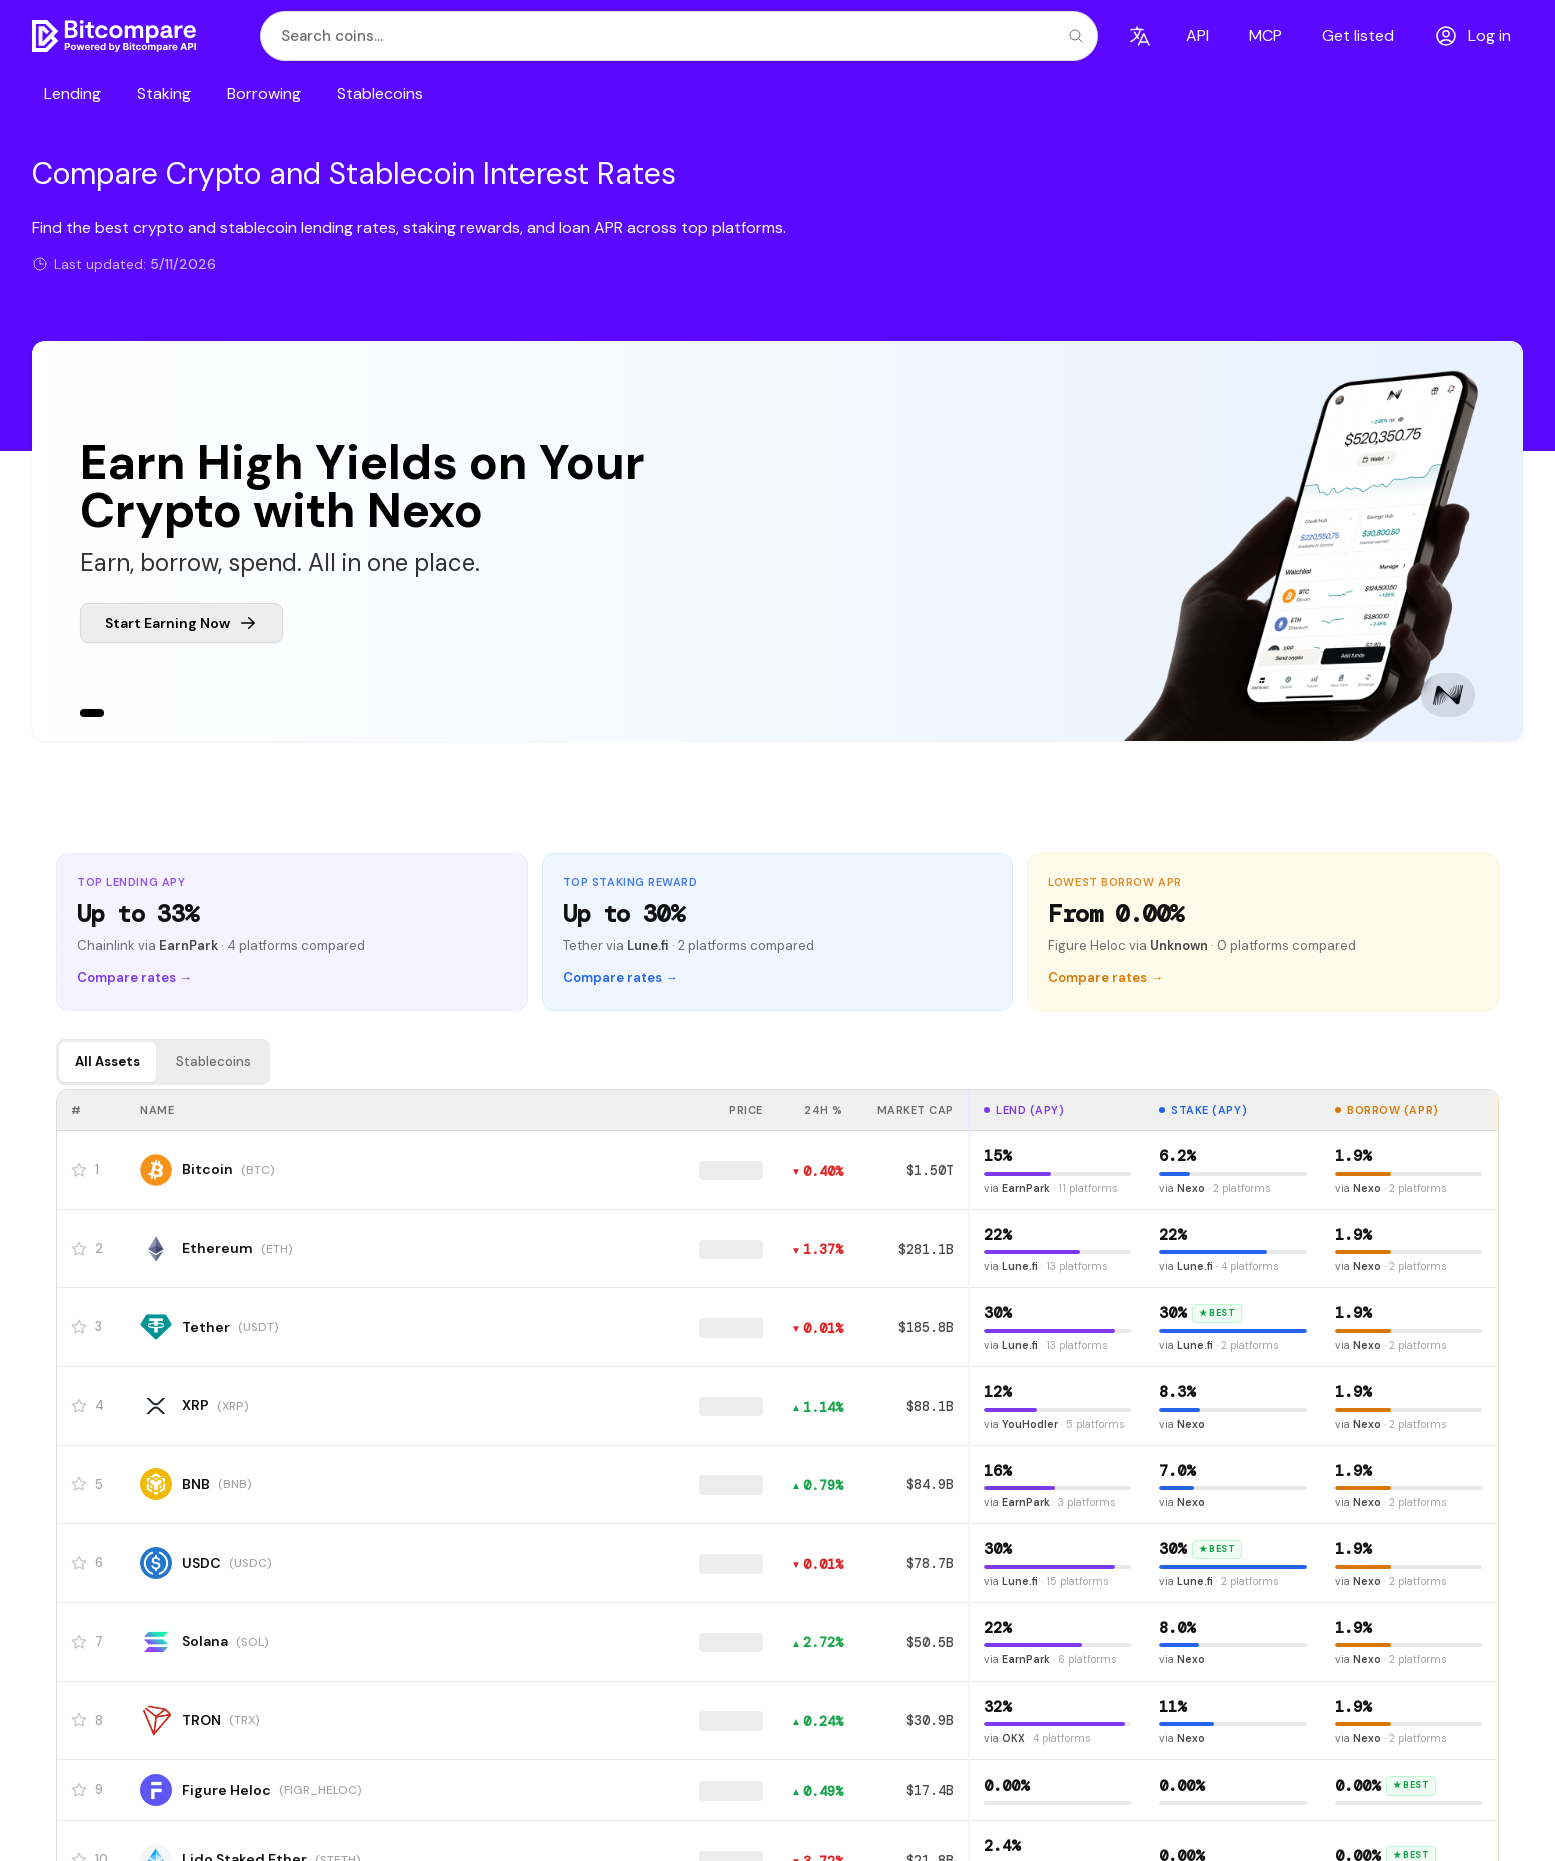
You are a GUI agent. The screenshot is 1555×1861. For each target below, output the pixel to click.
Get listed (1358, 35)
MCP (1265, 35)
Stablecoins (380, 93)
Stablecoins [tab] (213, 1061)
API (1197, 35)
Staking (164, 93)
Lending (72, 93)
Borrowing (264, 93)
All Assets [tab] (107, 1061)
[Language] (1140, 36)
